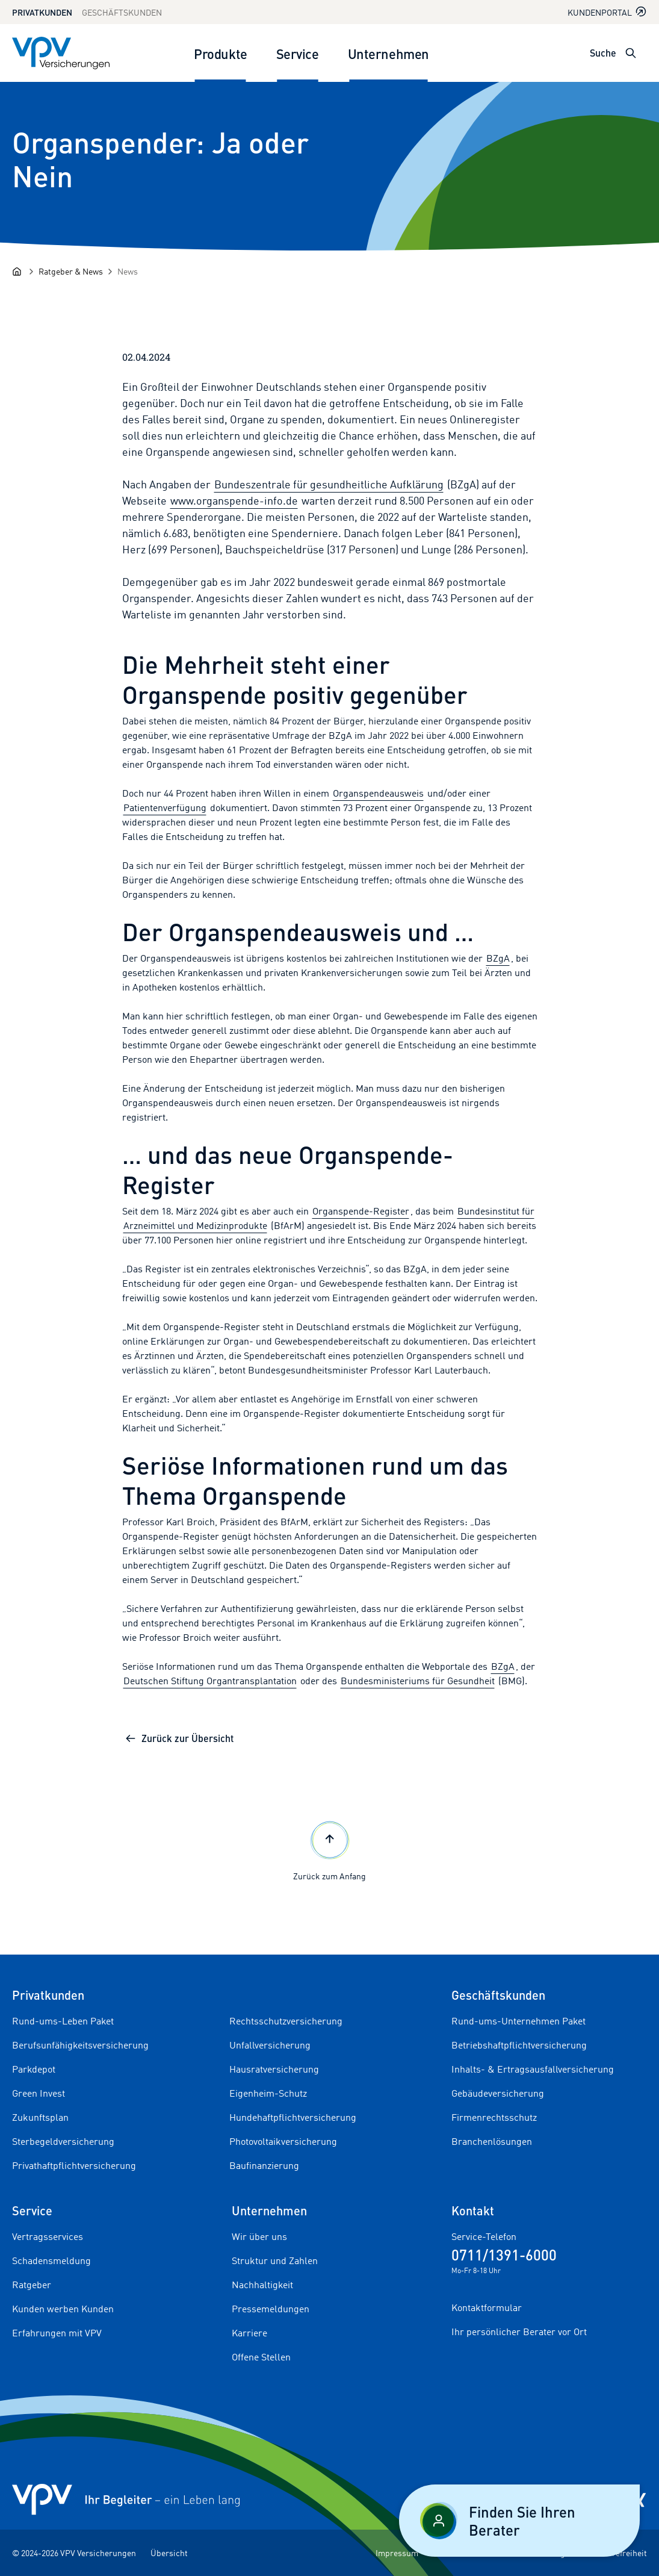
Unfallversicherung (270, 2045)
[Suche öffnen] (630, 53)
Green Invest (38, 2093)
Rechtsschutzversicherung (285, 2021)
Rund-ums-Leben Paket (63, 2021)
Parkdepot (33, 2069)
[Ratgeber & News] (71, 271)
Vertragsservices (47, 2236)
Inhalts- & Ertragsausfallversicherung (532, 2069)
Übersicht (169, 2553)
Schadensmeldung (51, 2260)
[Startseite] (17, 271)
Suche (603, 53)
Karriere (249, 2333)
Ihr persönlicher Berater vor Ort (519, 2332)
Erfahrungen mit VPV (57, 2333)
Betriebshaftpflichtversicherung (519, 2045)
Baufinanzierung (264, 2165)
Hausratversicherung (274, 2069)
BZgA (498, 958)
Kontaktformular (486, 2307)
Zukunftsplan (40, 2117)
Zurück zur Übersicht (179, 1738)
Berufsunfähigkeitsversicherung (80, 2045)
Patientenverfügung (164, 807)
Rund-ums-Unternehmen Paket (518, 2021)
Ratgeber (31, 2285)
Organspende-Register (360, 1211)
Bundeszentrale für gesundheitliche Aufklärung (329, 484)
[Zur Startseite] (61, 53)
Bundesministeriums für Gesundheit (418, 1681)
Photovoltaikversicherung (283, 2141)
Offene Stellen (261, 2357)
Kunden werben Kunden (63, 2309)
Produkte (220, 53)
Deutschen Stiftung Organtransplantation (210, 1681)
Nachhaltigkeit (262, 2285)
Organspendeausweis (378, 793)
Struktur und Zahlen (275, 2260)
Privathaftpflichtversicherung (74, 2165)
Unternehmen (388, 53)
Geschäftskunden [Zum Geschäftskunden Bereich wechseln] (122, 12)
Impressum (397, 2553)
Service (297, 53)
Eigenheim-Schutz (268, 2093)
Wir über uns (259, 2236)
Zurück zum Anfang (329, 1849)
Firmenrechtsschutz (494, 2117)
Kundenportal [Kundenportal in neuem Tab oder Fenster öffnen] (607, 11)
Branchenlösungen (491, 2141)
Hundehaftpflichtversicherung (292, 2117)
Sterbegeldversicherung (63, 2141)
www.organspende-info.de (234, 500)
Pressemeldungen (270, 2309)
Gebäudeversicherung (497, 2093)
